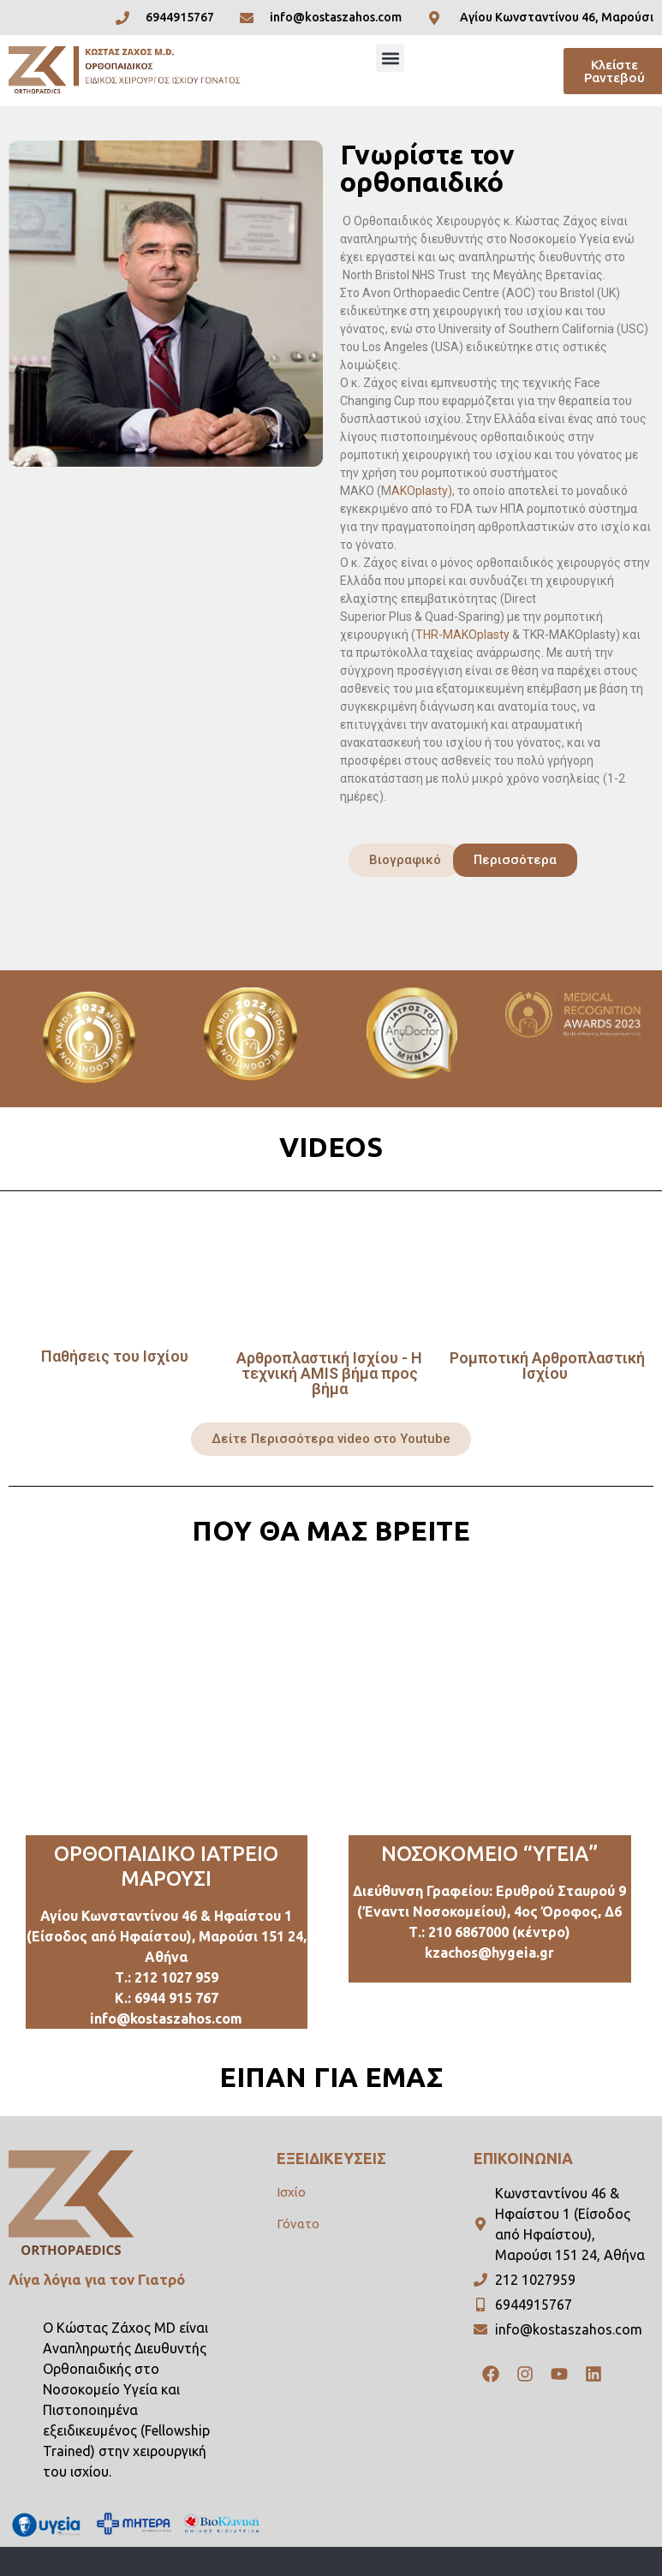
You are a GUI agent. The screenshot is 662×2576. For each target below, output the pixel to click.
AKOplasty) (421, 491)
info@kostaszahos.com (166, 2018)
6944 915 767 (176, 1998)
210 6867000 (468, 1932)
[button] (390, 58)
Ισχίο (291, 2192)
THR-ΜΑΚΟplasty (462, 634)
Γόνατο (298, 2223)
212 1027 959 (176, 1977)
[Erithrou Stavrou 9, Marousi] (490, 1706)
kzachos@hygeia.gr (489, 1952)
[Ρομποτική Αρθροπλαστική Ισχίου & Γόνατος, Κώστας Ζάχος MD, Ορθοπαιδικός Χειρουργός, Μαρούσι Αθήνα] (166, 1706)
